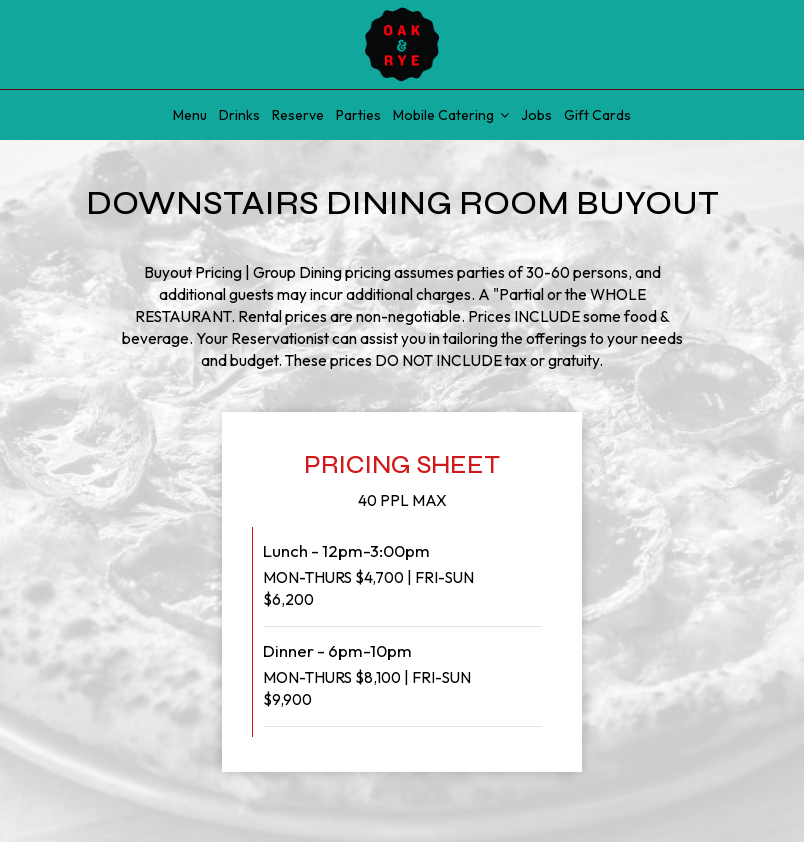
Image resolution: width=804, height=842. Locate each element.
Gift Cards (597, 115)
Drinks (239, 115)
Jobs (536, 115)
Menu (190, 115)
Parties (358, 115)
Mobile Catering (451, 115)
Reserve (298, 115)
